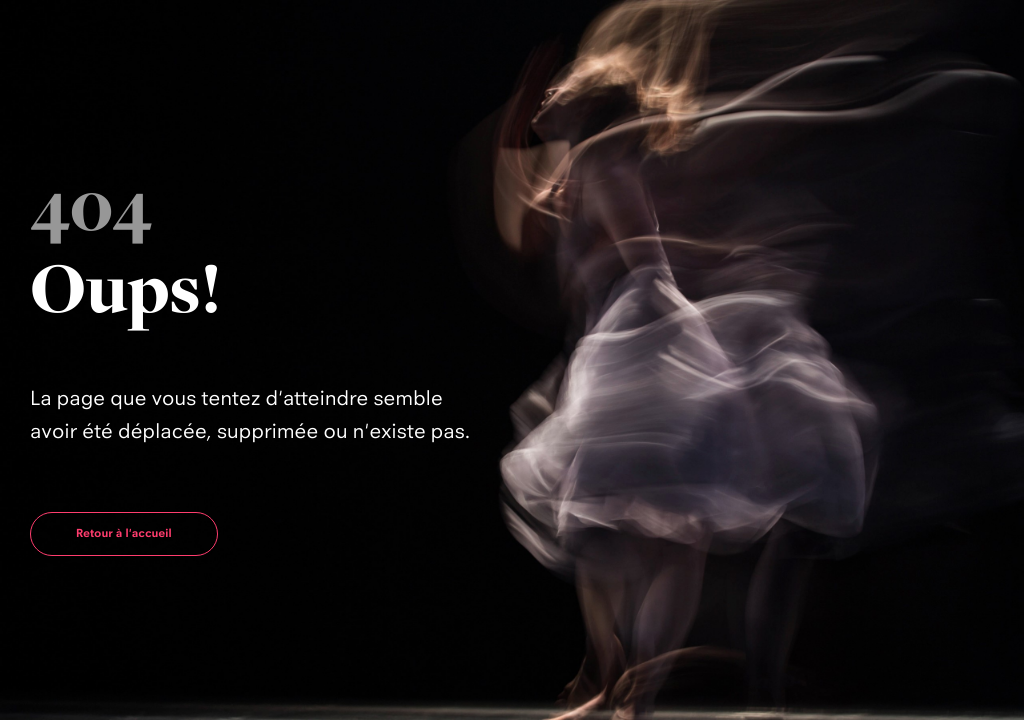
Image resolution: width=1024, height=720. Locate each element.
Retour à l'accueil (124, 533)
